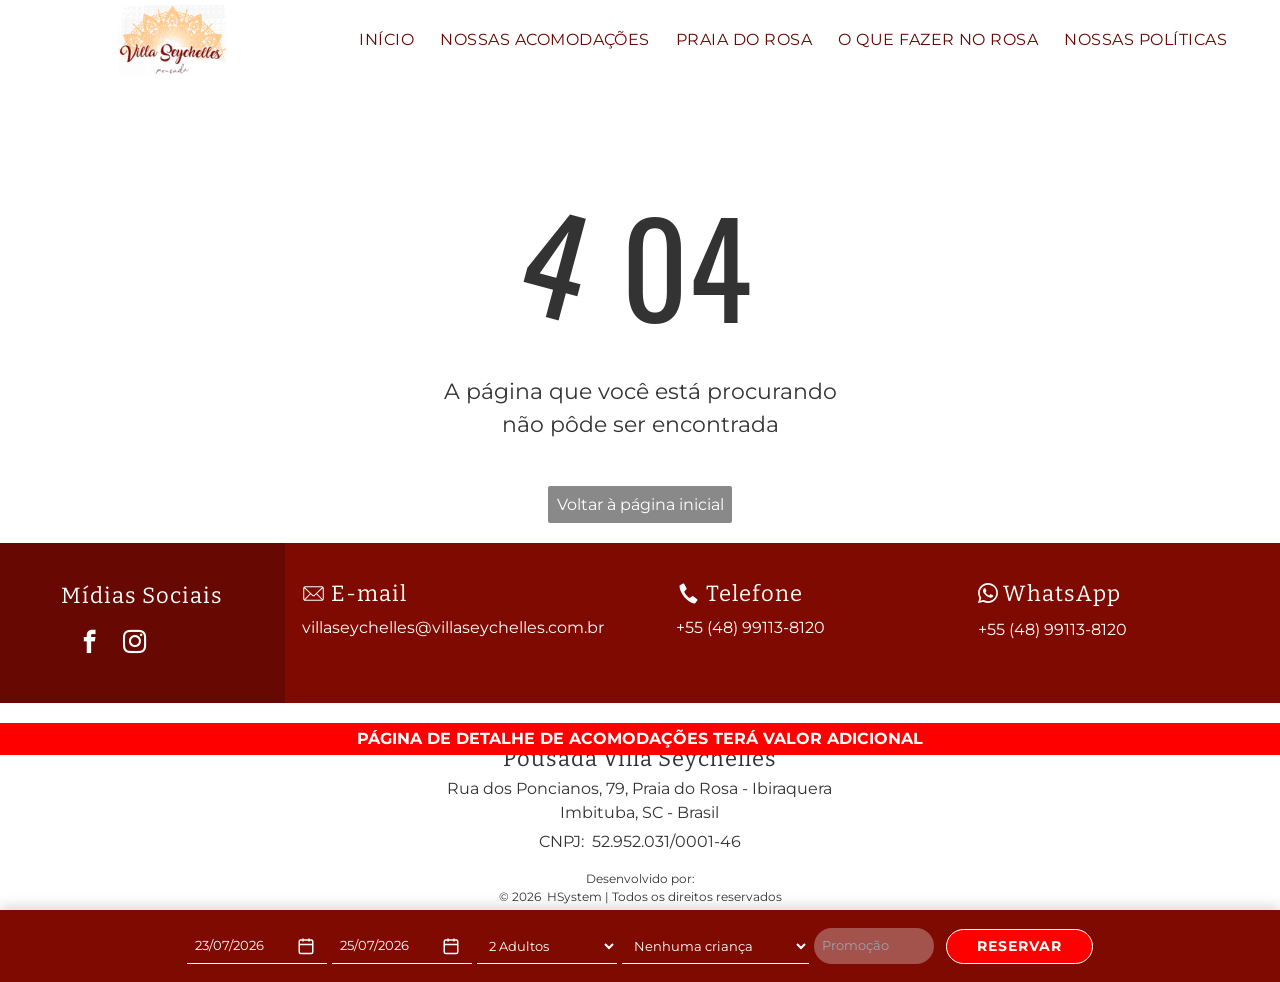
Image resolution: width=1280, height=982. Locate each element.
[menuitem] (386, 40)
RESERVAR (1019, 946)
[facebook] (89, 644)
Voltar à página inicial (640, 504)
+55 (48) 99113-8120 (1052, 629)
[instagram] (134, 644)
